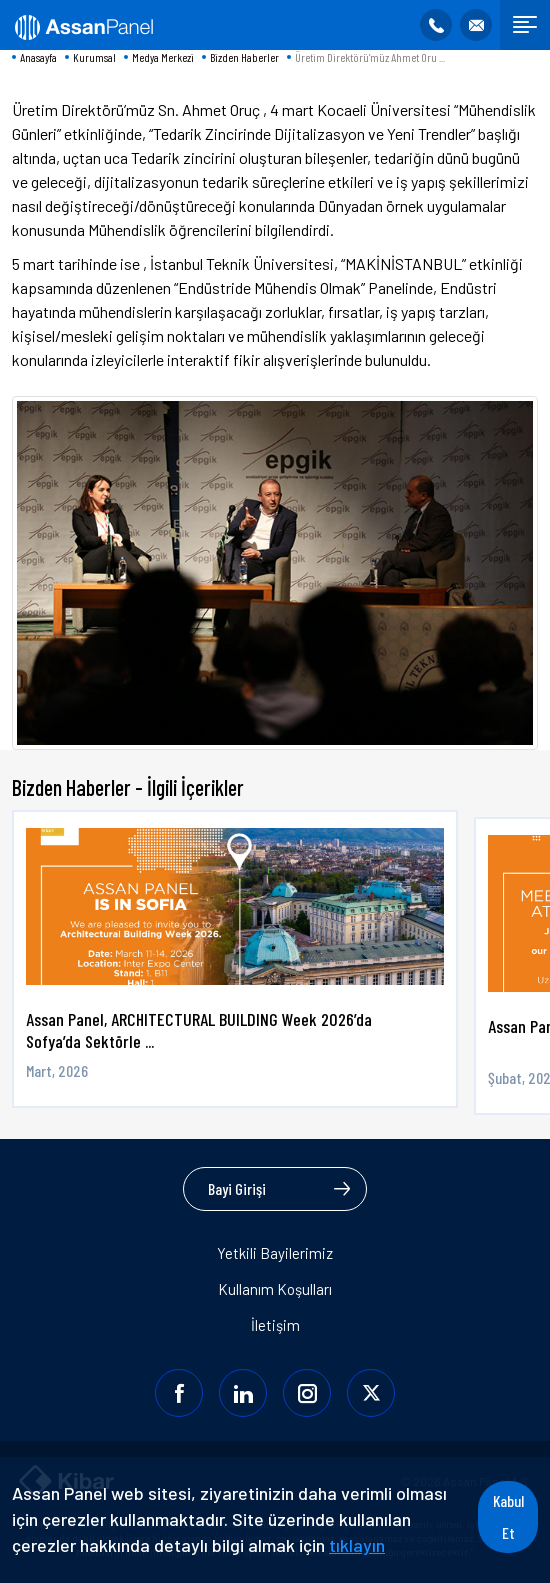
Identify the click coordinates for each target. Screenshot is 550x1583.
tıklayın (357, 1545)
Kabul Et (508, 1516)
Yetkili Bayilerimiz (275, 1253)
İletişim (275, 1325)
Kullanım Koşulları (275, 1289)
